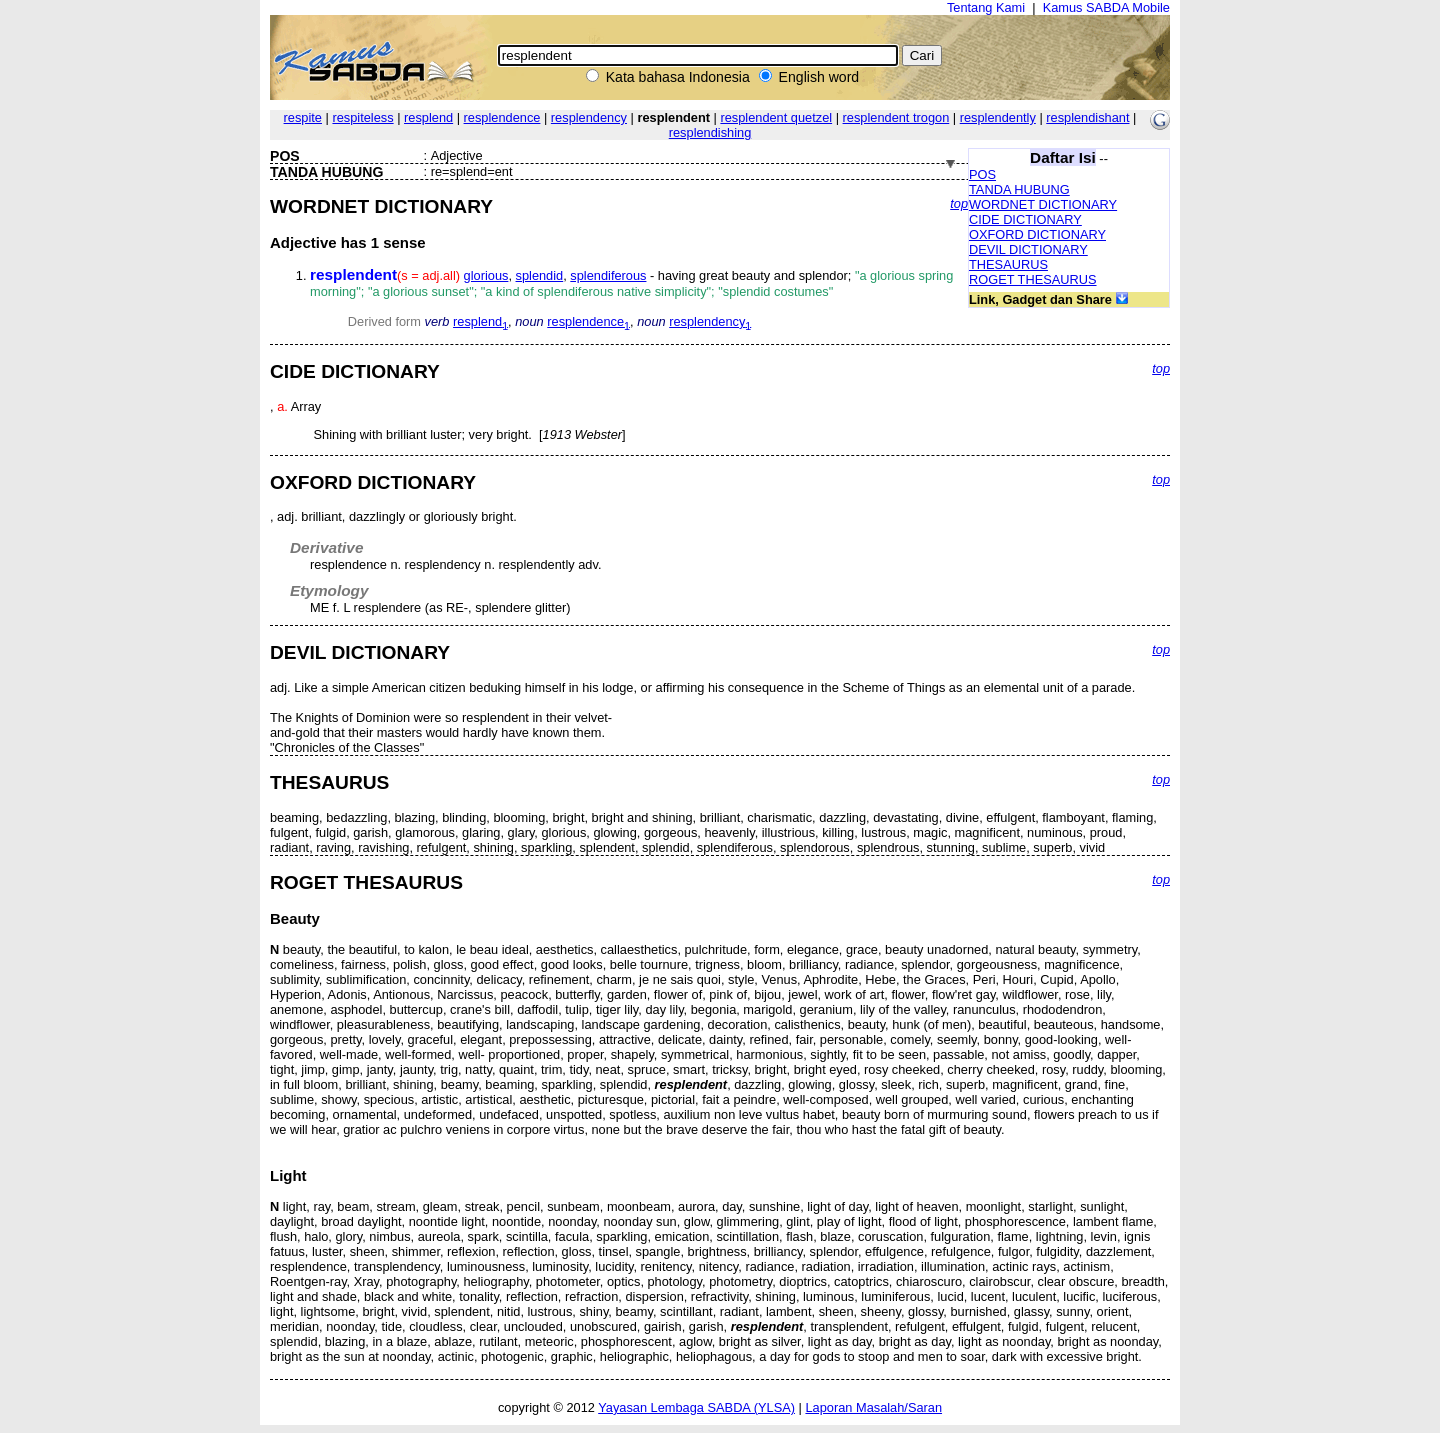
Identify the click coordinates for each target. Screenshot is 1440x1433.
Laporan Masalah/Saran (873, 1407)
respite (303, 117)
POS (982, 174)
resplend (428, 117)
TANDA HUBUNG (1019, 189)
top (959, 203)
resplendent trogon (896, 117)
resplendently (998, 117)
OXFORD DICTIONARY (1037, 234)
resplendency (589, 117)
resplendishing (710, 132)
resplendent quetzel (776, 117)
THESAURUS (1008, 264)
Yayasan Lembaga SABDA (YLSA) (696, 1407)
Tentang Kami (986, 7)
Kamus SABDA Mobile (1106, 7)
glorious (486, 275)
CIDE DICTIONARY (1025, 219)
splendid (540, 275)
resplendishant (1087, 117)
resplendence (502, 117)
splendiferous (608, 275)
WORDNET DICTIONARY (1043, 204)
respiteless (362, 117)
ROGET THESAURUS (1033, 279)
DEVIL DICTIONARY (1028, 249)
